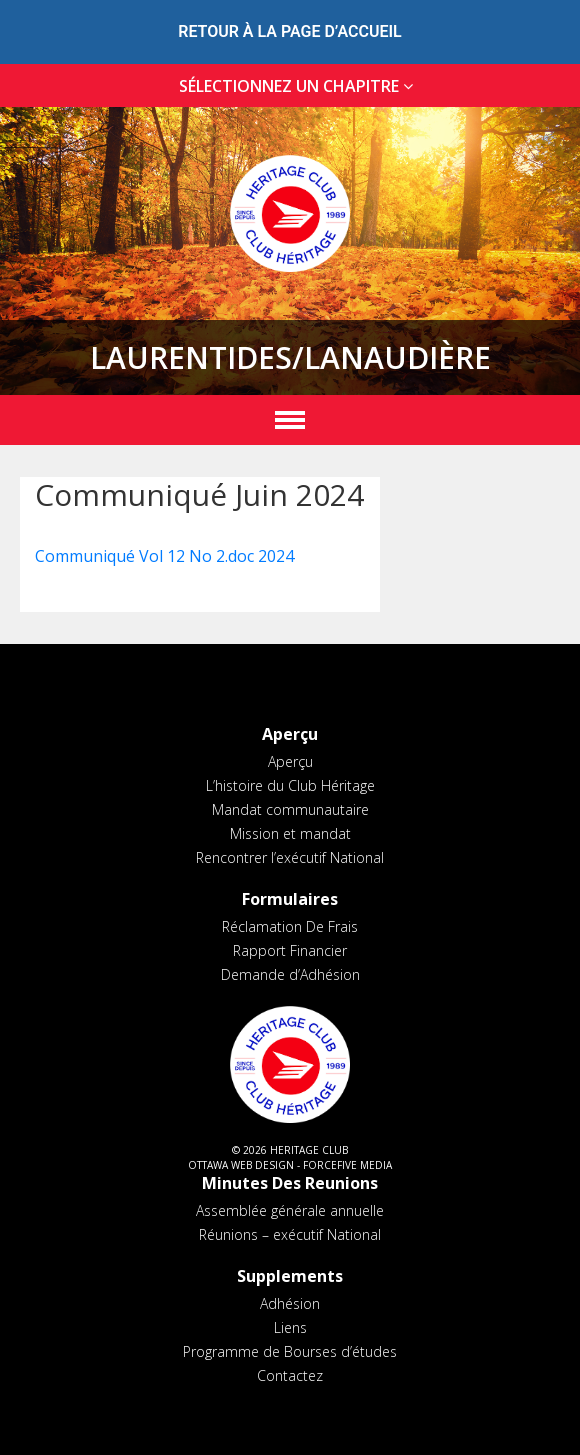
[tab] (290, 86)
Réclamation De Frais (290, 926)
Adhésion (290, 1303)
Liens (290, 1327)
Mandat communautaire (290, 809)
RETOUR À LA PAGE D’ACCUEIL (290, 31)
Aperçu (290, 761)
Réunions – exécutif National (290, 1234)
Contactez (290, 1375)
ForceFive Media (347, 1165)
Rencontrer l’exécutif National (290, 857)
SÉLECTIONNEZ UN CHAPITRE (300, 86)
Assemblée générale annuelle (290, 1210)
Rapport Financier (290, 950)
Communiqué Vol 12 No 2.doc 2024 (164, 556)
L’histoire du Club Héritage (290, 785)
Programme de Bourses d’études (290, 1351)
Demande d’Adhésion (290, 974)
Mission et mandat (290, 833)
